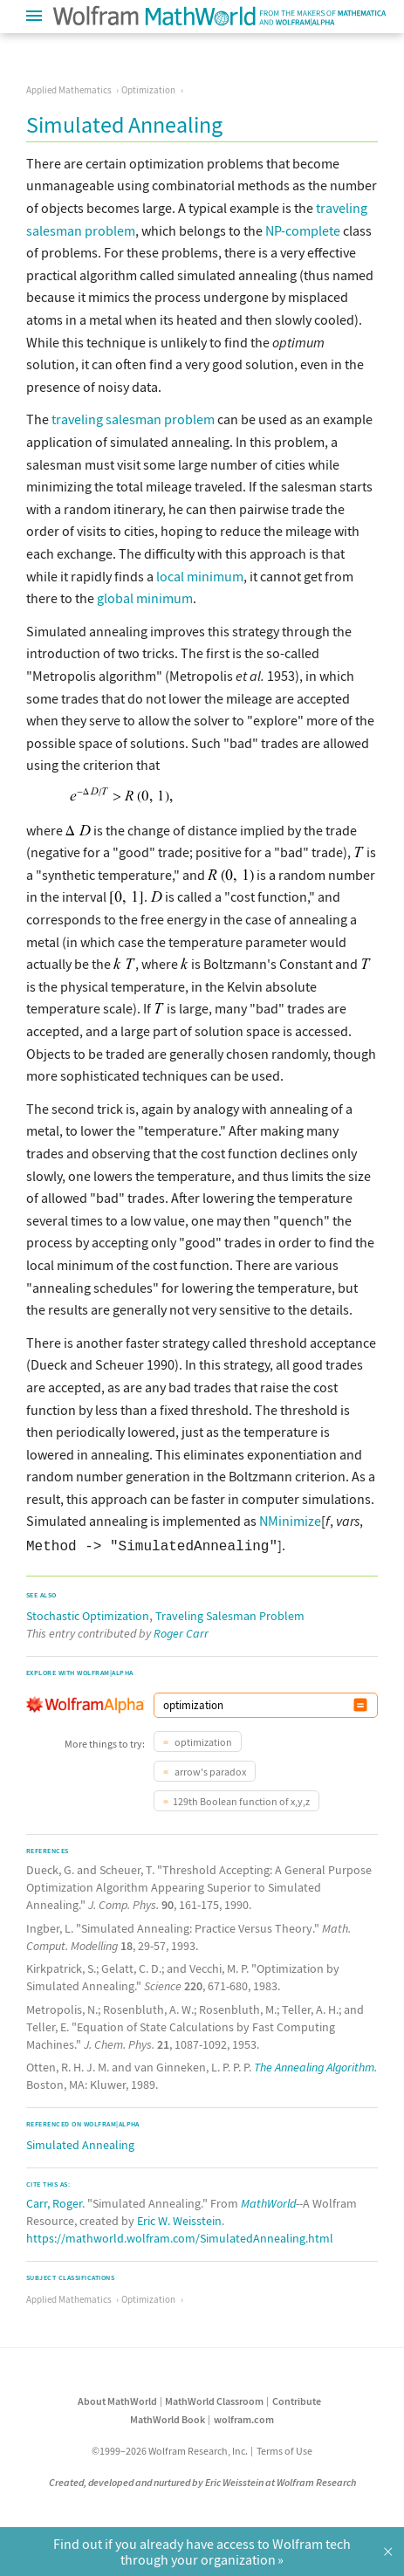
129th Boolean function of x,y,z (241, 1797)
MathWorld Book (167, 2415)
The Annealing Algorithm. (315, 2063)
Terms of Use (284, 2447)
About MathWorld (117, 2397)
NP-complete (302, 230)
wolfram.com (244, 2415)
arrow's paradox (209, 1768)
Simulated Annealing (80, 2141)
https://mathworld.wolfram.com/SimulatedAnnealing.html (179, 2235)
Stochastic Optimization (87, 1612)
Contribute (296, 2397)
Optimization (148, 90)
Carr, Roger (54, 2200)
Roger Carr (181, 1630)
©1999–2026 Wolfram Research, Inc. (170, 2447)
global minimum (145, 598)
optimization (202, 1738)
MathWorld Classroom (214, 2397)
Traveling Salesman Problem (230, 1612)
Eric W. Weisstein (179, 2217)
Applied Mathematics (69, 90)
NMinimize (290, 1520)
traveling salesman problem (133, 419)
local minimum (199, 576)
